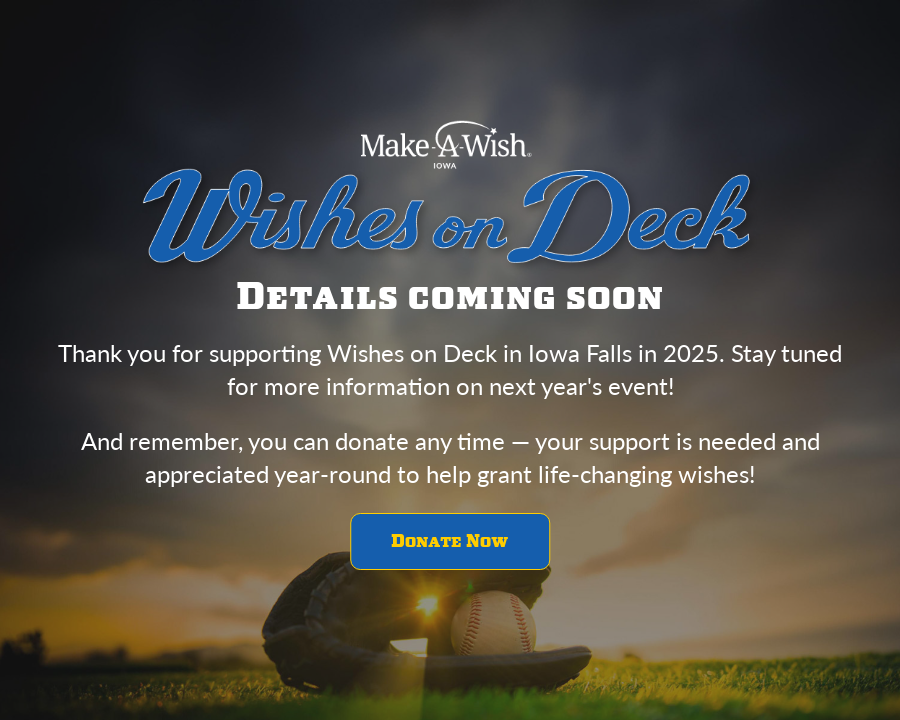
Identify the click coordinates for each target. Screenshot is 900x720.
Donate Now (450, 541)
